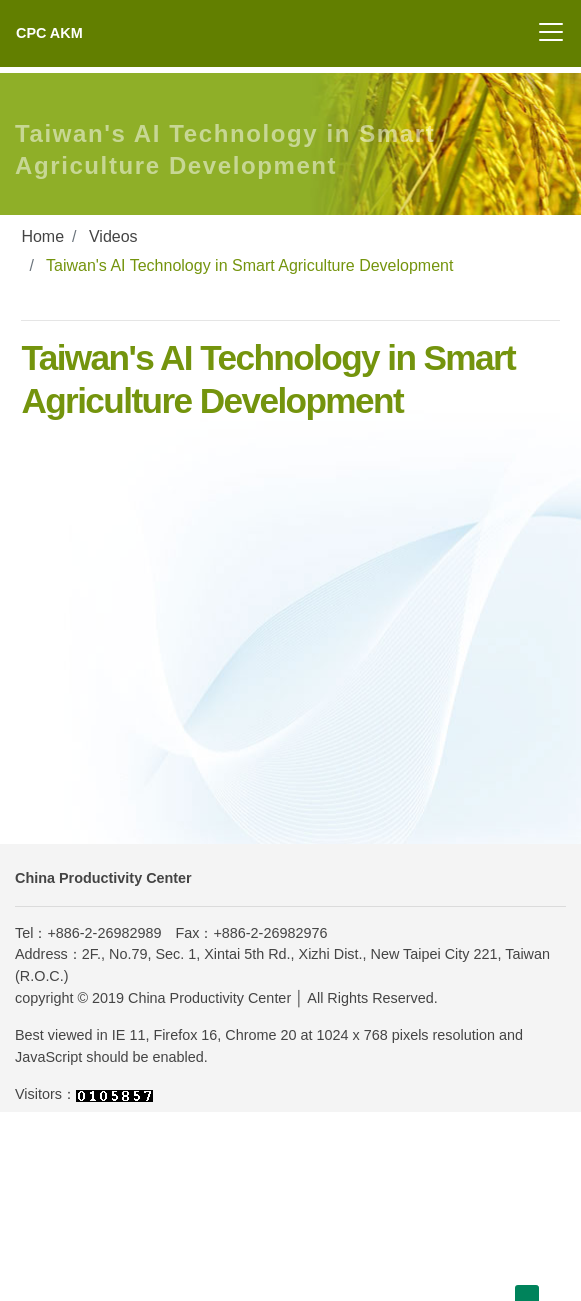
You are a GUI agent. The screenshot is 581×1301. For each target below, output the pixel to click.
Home (42, 236)
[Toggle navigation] (551, 32)
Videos (113, 236)
